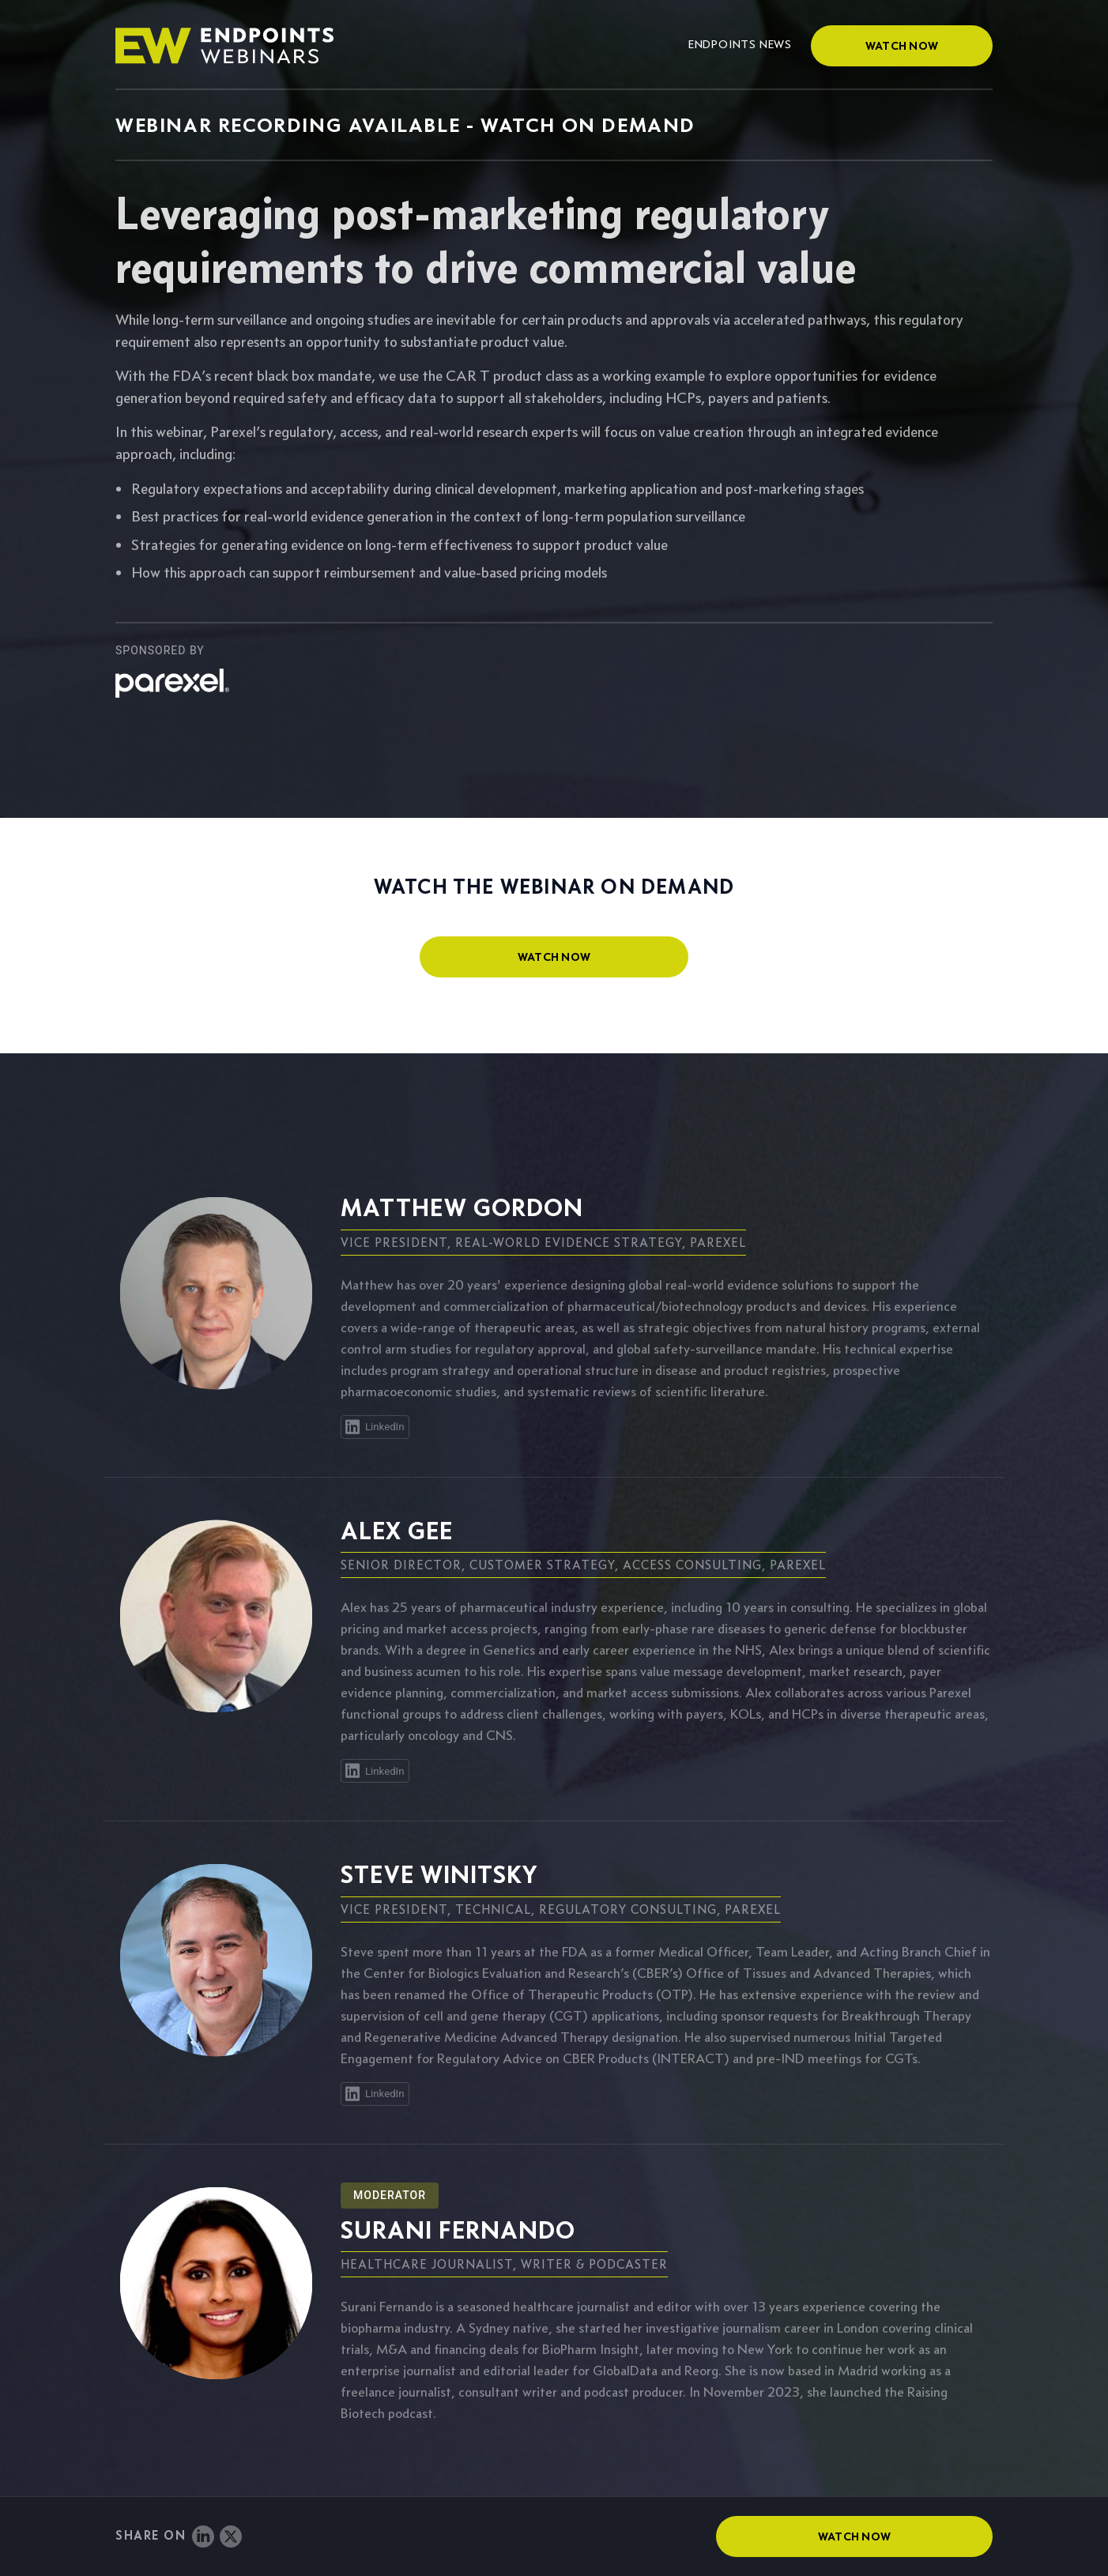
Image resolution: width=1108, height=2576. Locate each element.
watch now (554, 957)
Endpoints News (740, 44)
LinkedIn (373, 1427)
